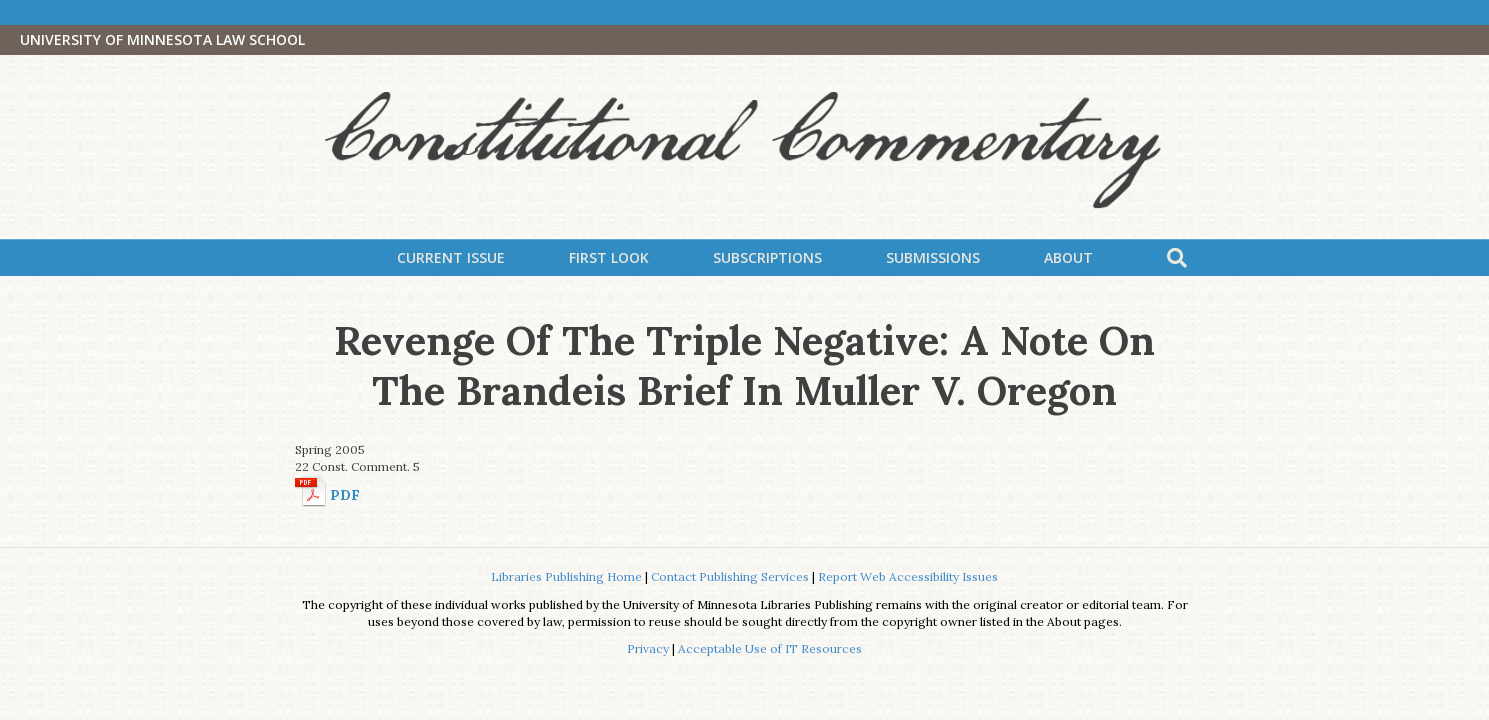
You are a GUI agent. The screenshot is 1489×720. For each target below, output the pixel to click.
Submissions (933, 257)
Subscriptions (767, 257)
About (1068, 257)
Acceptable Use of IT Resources (770, 648)
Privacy (648, 648)
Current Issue (451, 257)
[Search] (1177, 258)
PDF (345, 495)
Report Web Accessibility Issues (908, 576)
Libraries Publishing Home (566, 576)
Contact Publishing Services (730, 576)
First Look (609, 257)
